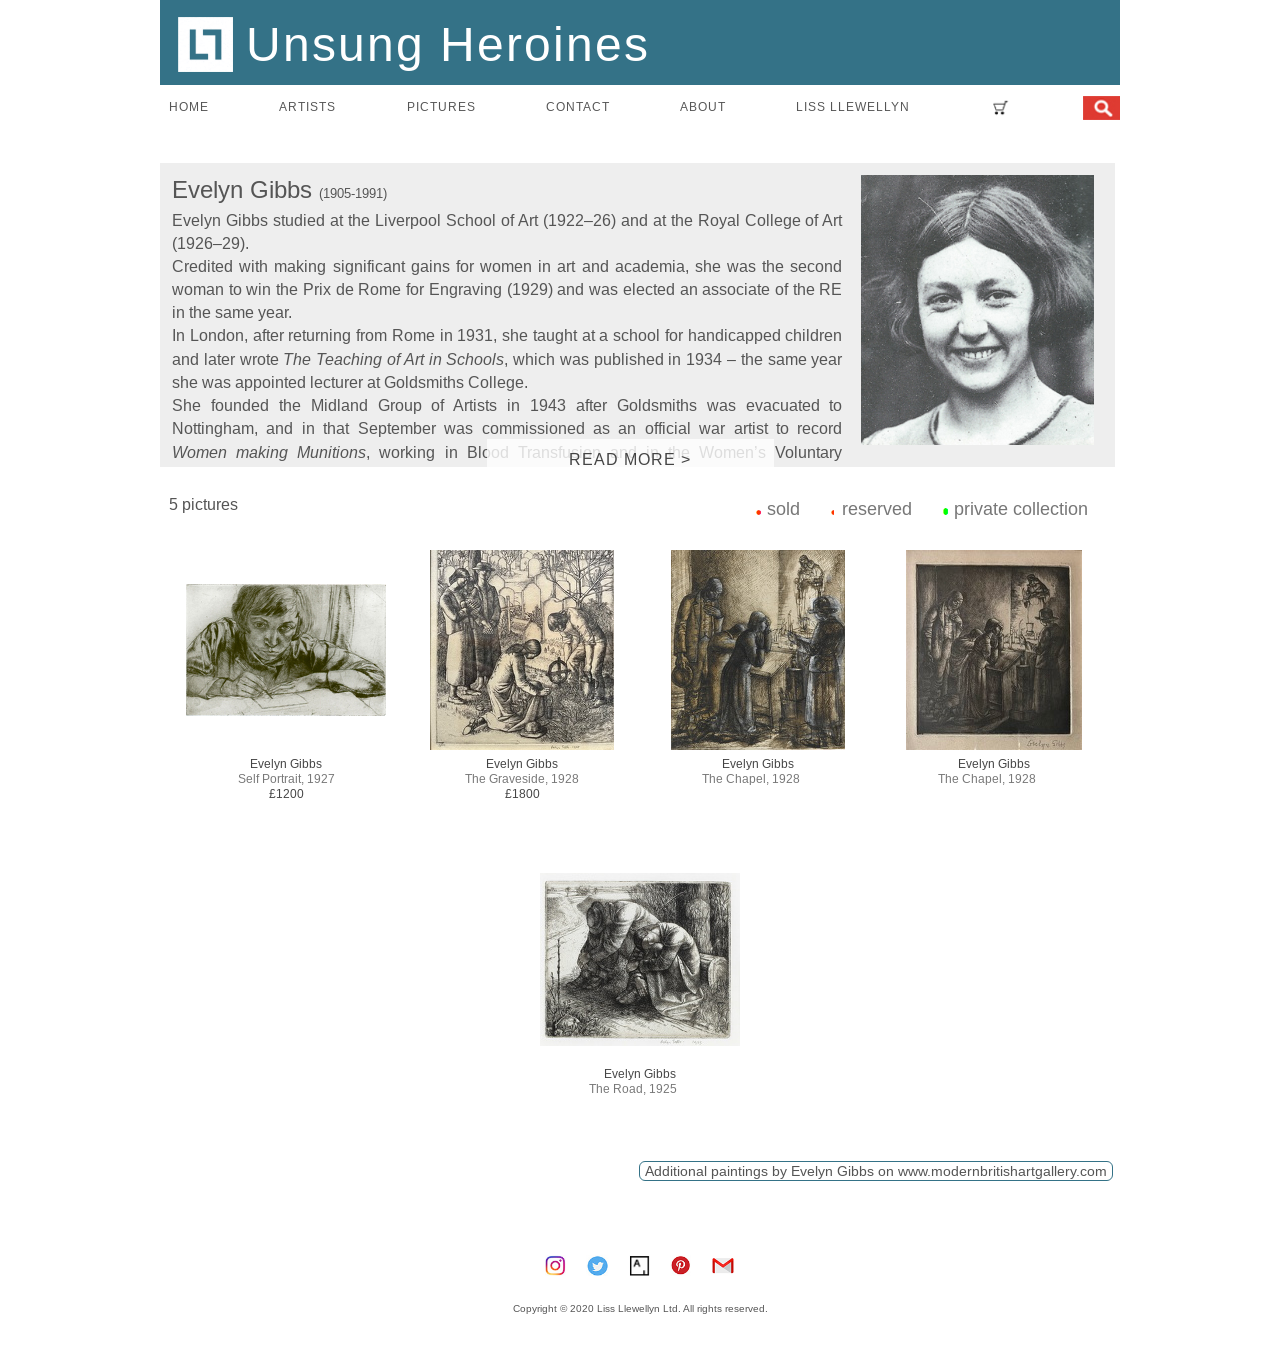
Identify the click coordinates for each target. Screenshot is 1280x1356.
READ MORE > (630, 459)
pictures (441, 106)
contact (578, 106)
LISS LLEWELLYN (853, 106)
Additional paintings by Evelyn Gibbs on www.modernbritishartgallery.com (876, 1171)
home (189, 106)
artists (307, 106)
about (703, 106)
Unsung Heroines (414, 43)
